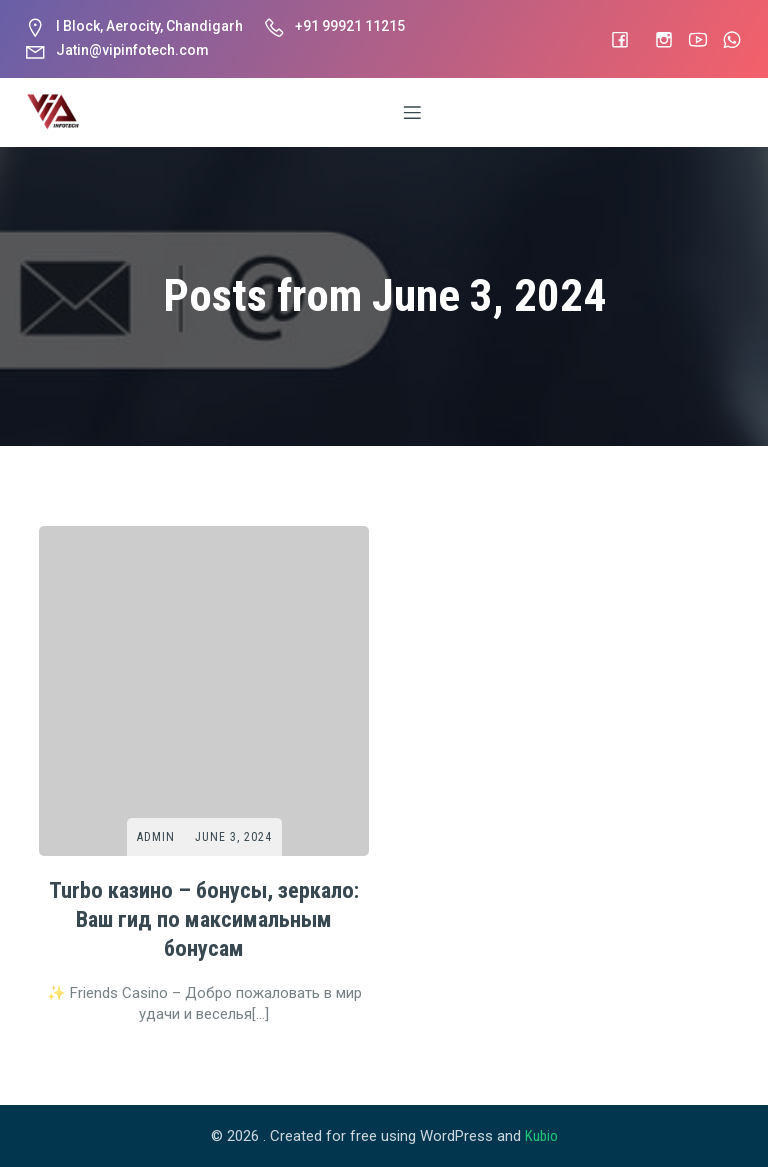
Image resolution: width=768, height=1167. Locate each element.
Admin (156, 836)
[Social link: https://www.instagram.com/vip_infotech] (654, 39)
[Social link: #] (610, 39)
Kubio (541, 1136)
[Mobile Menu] (413, 112)
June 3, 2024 (233, 836)
